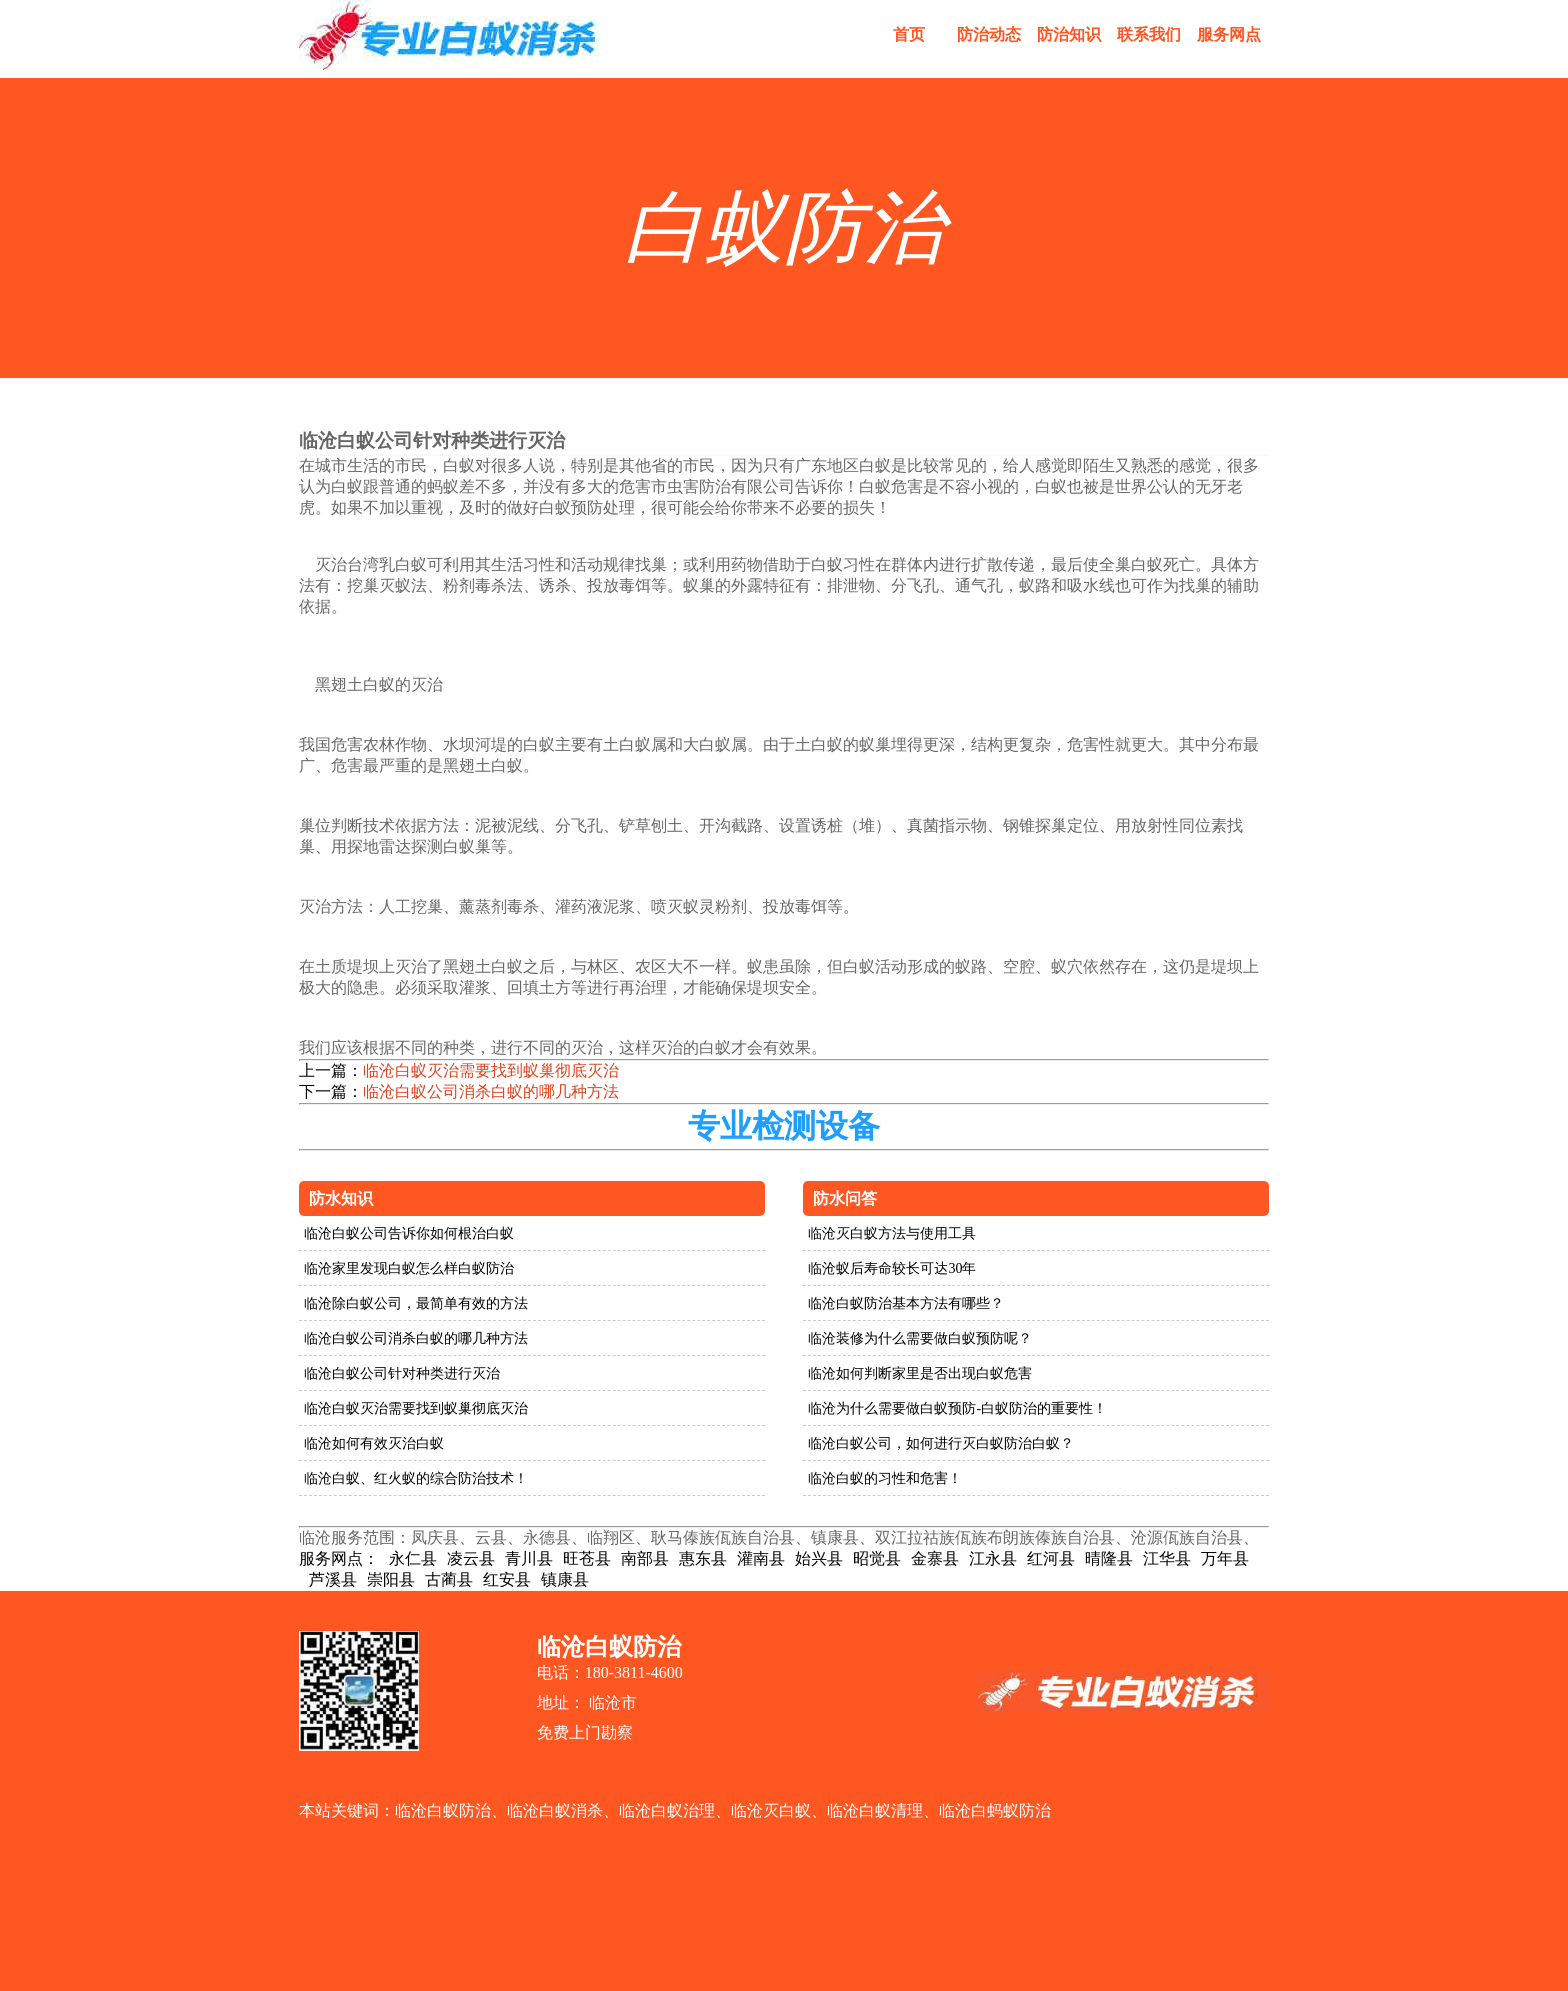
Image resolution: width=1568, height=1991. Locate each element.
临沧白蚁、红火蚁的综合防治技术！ (416, 1478)
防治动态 (989, 34)
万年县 (1225, 1558)
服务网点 (1229, 34)
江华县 (1167, 1558)
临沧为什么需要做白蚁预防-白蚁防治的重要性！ (957, 1408)
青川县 (529, 1558)
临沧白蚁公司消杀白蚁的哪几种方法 (491, 1091)
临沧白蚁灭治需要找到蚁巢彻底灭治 (491, 1070)
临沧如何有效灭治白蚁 (374, 1443)
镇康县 (565, 1579)
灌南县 (761, 1558)
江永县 (993, 1558)
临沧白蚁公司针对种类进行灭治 (402, 1373)
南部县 (645, 1558)
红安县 (507, 1579)
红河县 (1051, 1558)
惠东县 (703, 1558)
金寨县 (935, 1558)
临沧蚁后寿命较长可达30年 (892, 1268)
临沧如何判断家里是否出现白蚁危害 (920, 1373)
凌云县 (471, 1558)
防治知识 (1069, 34)
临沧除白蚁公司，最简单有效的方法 (416, 1303)
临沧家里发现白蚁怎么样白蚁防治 (409, 1268)
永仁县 (413, 1558)
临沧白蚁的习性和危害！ (885, 1478)
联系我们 (1149, 34)
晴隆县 (1109, 1558)
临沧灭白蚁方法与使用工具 (892, 1233)
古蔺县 (449, 1579)
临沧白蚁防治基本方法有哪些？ (906, 1303)
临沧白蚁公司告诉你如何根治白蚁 (409, 1233)
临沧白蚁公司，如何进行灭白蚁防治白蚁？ (941, 1443)
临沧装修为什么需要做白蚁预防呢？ (920, 1338)
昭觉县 (877, 1558)
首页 (909, 34)
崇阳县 (391, 1579)
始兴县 (819, 1558)
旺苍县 (587, 1558)
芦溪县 (333, 1579)
